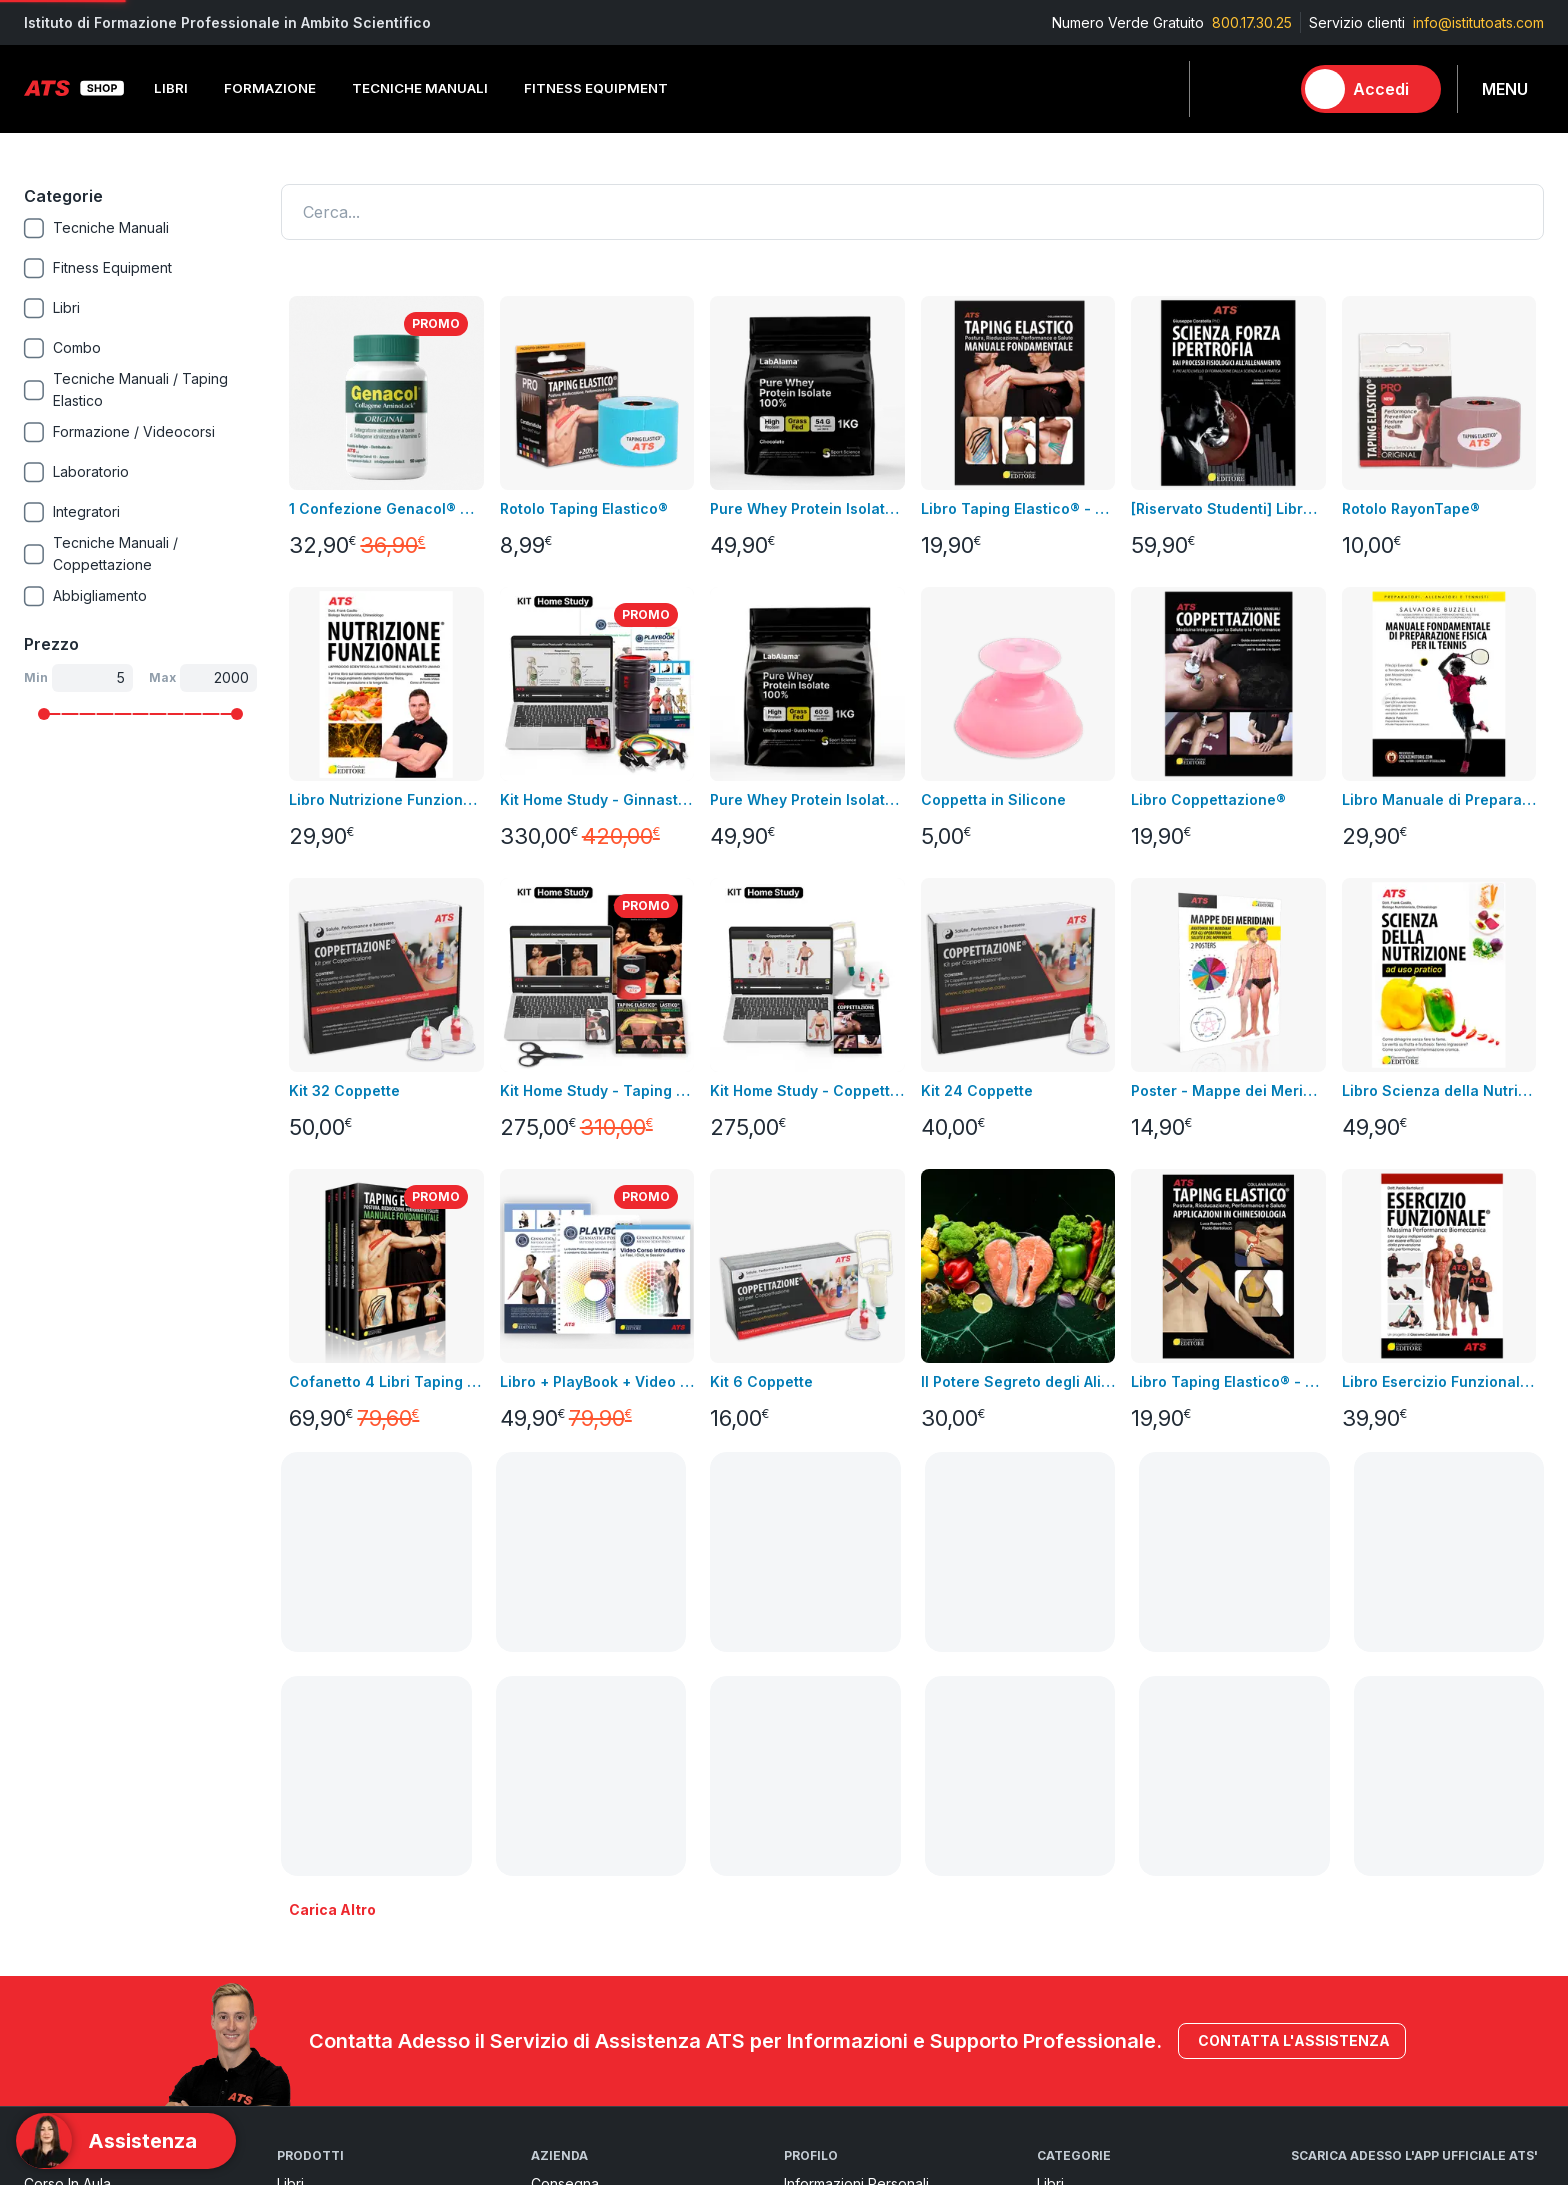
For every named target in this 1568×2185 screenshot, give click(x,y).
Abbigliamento (324, 1849)
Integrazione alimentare (355, 1879)
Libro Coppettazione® (1208, 799)
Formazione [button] (270, 88)
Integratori (1070, 1879)
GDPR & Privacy (583, 1909)
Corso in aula (67, 1759)
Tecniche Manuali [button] (420, 88)
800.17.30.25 (1252, 22)
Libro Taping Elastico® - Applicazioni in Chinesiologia (1228, 1381)
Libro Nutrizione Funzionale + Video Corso (386, 799)
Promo (1058, 2029)
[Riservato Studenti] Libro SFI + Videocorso (1228, 508)
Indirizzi (809, 1789)
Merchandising (325, 1909)
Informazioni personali (856, 1759)
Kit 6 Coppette (761, 1381)
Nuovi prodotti (71, 1849)
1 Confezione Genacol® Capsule (386, 508)
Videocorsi (60, 1789)
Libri (290, 1759)
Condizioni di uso (589, 1819)
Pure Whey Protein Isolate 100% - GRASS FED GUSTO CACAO (807, 508)
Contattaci (57, 1879)
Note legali (568, 1789)
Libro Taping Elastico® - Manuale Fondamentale (1018, 508)
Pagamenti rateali (589, 1939)
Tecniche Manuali (1095, 1819)
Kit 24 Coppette (977, 1090)
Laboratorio (1075, 1909)
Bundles (50, 1819)
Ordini (803, 1819)
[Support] (126, 2141)
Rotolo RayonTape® (1411, 508)
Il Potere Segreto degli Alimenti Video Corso (1018, 1381)
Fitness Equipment (336, 1819)
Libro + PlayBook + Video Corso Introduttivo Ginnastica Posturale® (597, 1381)
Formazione (1075, 1789)
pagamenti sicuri (585, 1879)
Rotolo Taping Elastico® (584, 508)
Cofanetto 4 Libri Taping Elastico (386, 1381)
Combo (1061, 1999)
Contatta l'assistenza (1292, 1617)
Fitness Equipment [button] (596, 88)
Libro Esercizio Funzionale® (1439, 1381)
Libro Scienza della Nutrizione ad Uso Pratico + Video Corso (1439, 1090)
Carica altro (332, 1486)
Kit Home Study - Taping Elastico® (597, 1090)
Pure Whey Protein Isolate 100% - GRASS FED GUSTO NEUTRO (807, 799)
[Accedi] (1371, 89)
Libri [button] (171, 88)
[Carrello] (1265, 89)
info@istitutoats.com (1478, 22)
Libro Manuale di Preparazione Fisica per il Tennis (1439, 799)
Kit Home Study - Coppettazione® (807, 1090)
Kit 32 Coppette (344, 1090)
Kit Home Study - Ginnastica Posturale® (597, 799)
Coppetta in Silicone (993, 799)
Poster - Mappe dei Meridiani (1228, 1090)
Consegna (565, 1759)
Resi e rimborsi (581, 1849)
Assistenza (819, 1849)
